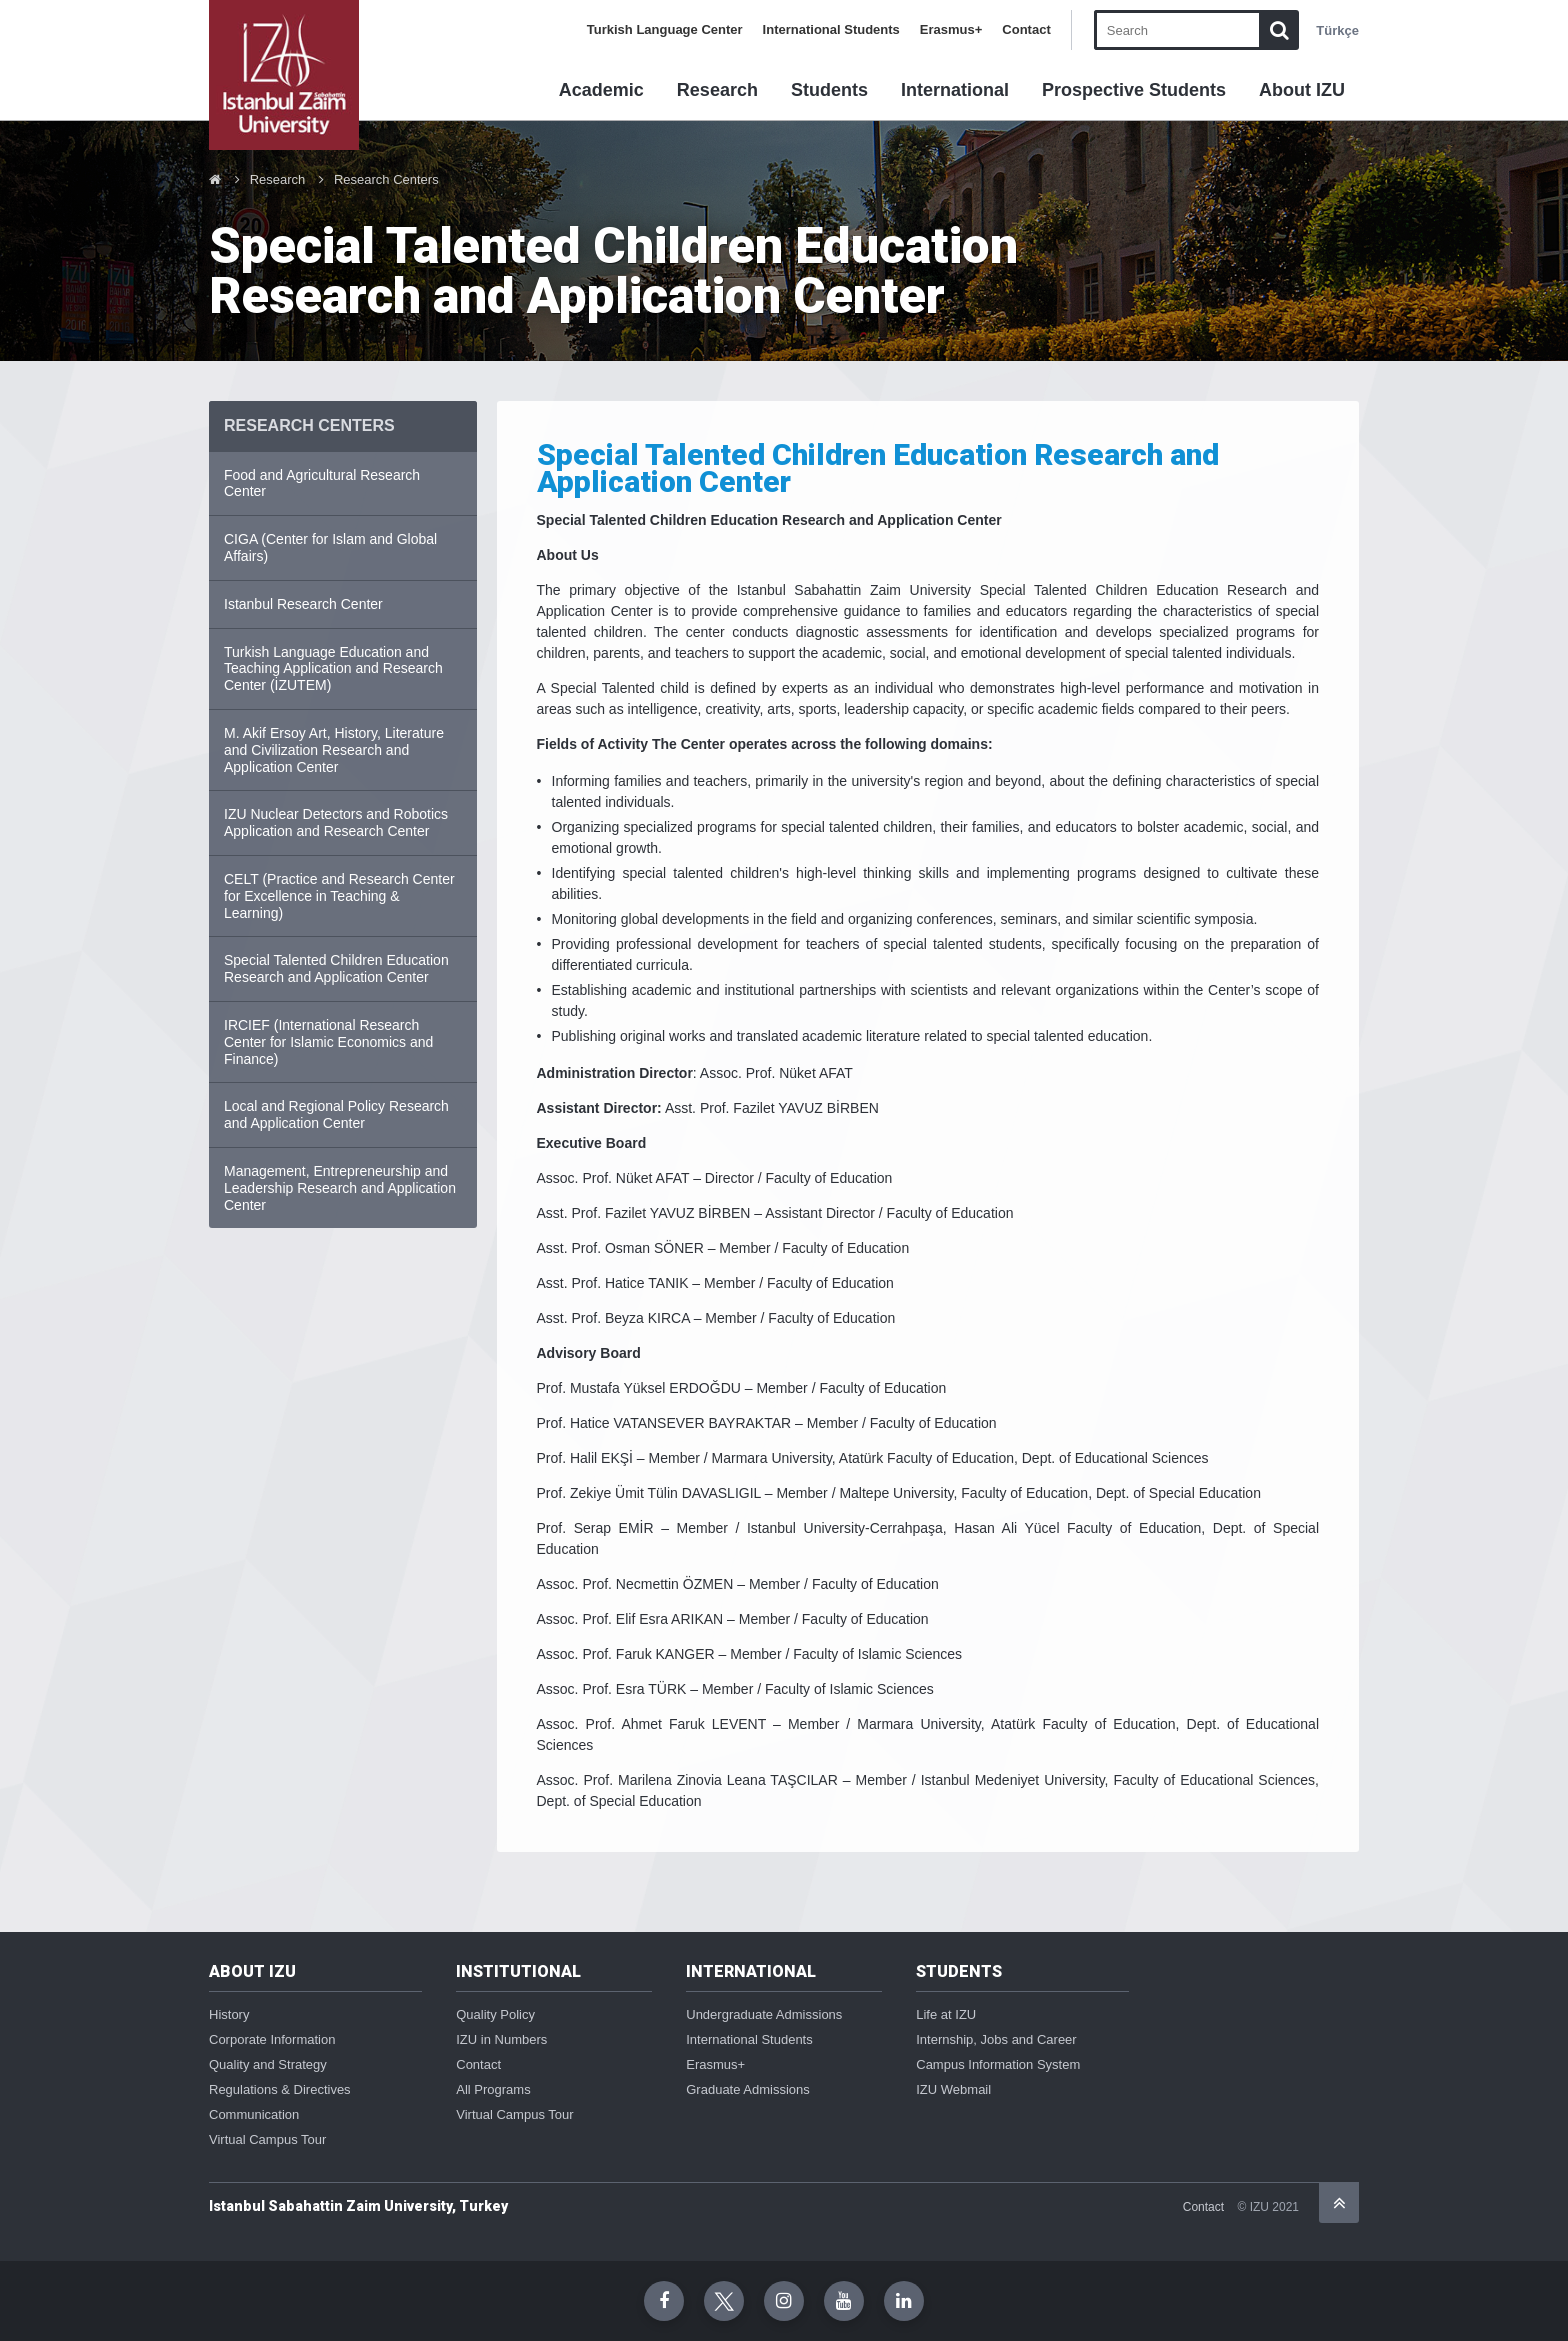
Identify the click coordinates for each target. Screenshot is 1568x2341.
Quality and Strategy (268, 2064)
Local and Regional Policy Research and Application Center (336, 1114)
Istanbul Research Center (303, 604)
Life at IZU (946, 2014)
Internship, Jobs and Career (996, 2039)
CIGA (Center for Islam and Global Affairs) (330, 547)
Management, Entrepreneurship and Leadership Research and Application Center (340, 1188)
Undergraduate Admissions (764, 2014)
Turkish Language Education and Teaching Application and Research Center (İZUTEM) (333, 669)
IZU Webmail (953, 2089)
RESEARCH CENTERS (309, 425)
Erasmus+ (951, 29)
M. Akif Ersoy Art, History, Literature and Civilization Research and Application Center (334, 750)
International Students (831, 29)
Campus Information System (998, 2064)
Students (829, 90)
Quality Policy (495, 2014)
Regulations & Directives (280, 2089)
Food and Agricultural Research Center (322, 483)
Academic (601, 90)
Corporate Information (272, 2039)
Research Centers (386, 179)
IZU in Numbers (501, 2039)
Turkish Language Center (665, 29)
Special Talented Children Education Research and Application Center (336, 968)
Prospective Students (1134, 90)
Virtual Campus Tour (267, 2139)
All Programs (493, 2089)
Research (717, 90)
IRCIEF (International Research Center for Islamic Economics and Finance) (328, 1042)
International (955, 90)
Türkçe (1337, 30)
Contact (1026, 29)
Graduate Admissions (748, 2089)
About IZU (1302, 90)
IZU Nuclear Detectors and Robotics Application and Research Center (336, 822)
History (229, 2014)
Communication (254, 2114)
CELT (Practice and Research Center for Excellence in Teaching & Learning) (339, 896)
